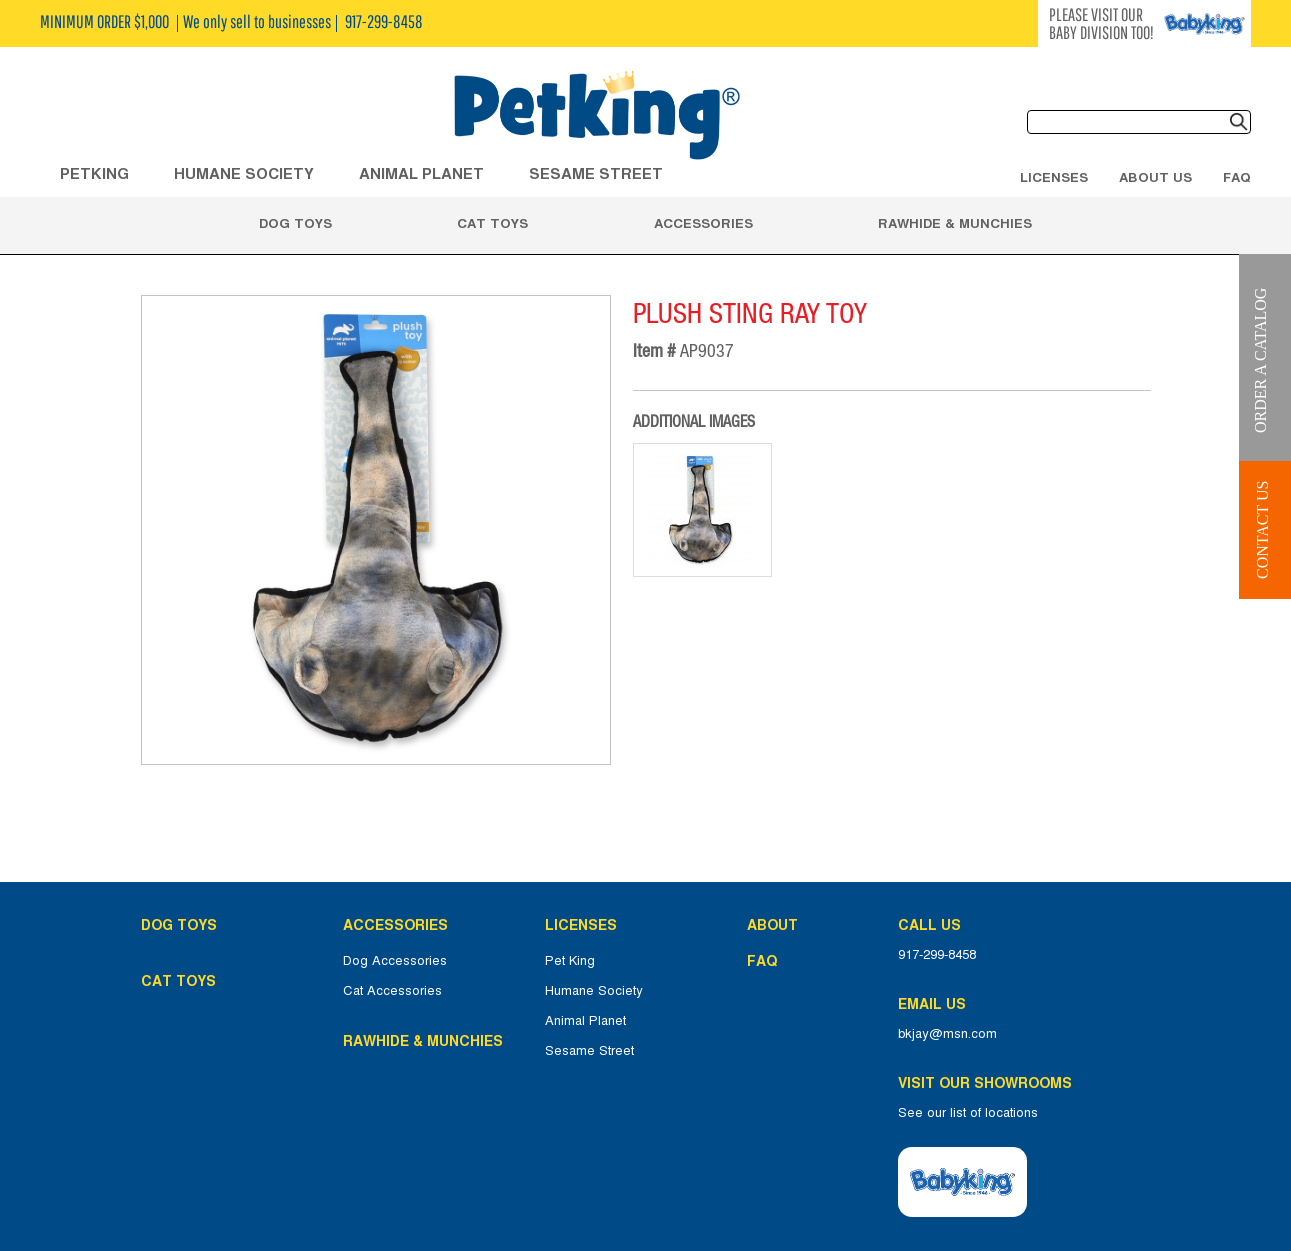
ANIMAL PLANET (421, 173)
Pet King (570, 961)
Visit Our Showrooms (989, 1083)
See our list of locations (968, 1113)
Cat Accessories (392, 991)
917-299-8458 (937, 955)
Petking (94, 173)
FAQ (1237, 177)
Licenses (1054, 177)
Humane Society (594, 991)
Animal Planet (585, 1021)
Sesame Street (596, 173)
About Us (1155, 177)
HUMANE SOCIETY (244, 173)
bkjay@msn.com (947, 1034)
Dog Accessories (395, 961)
